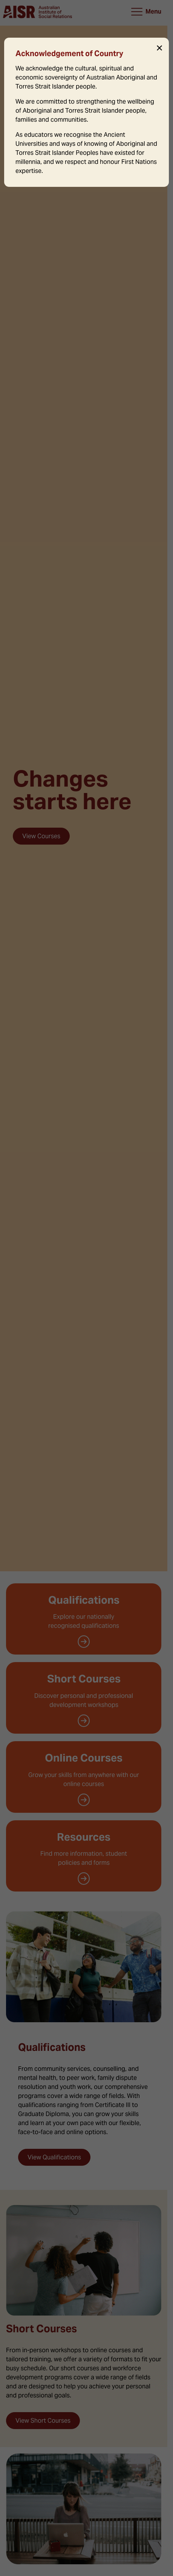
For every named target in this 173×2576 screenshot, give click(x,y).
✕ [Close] (159, 48)
